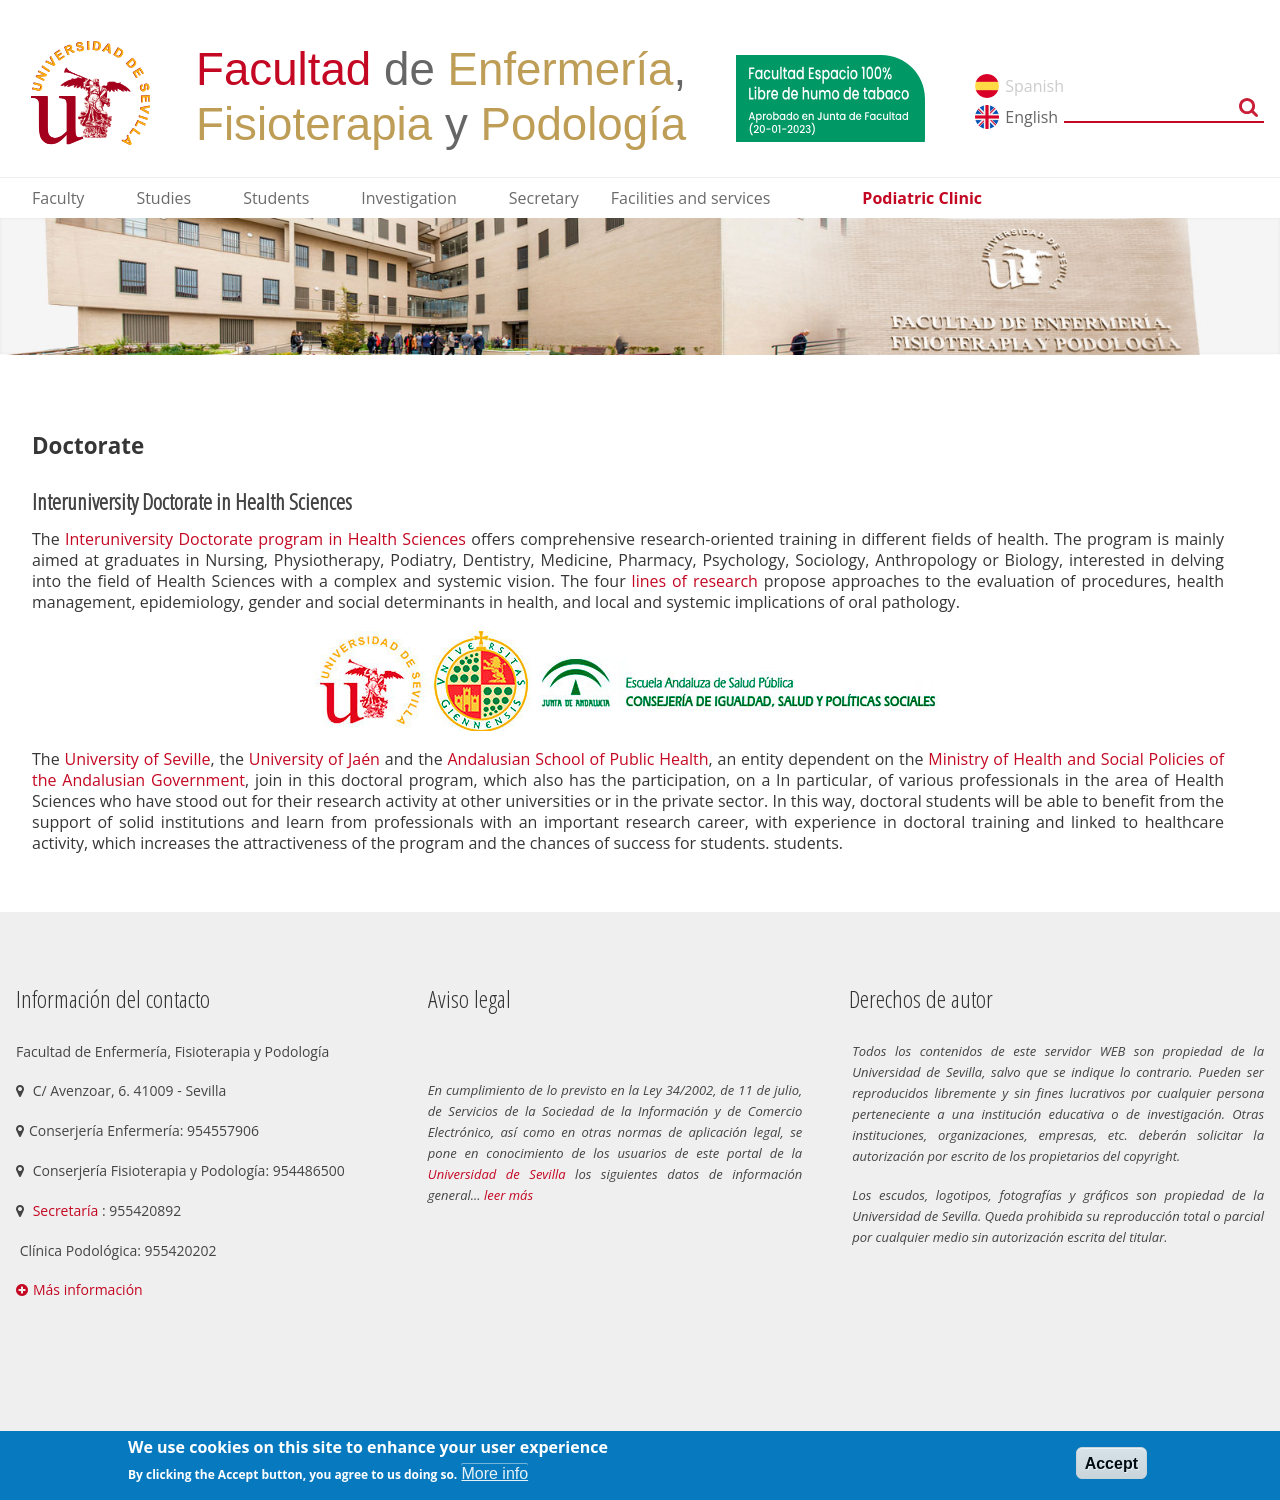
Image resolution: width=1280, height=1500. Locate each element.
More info (494, 1473)
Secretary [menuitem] (544, 198)
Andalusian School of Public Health (578, 759)
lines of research (695, 581)
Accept (1111, 1463)
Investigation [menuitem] (408, 198)
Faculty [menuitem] (58, 198)
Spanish (1034, 86)
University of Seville (137, 759)
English (1031, 117)
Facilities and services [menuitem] (691, 198)
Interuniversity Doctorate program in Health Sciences (265, 539)
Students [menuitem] (276, 198)
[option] (640, 286)
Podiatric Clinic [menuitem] (922, 198)
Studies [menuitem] (163, 198)
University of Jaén (314, 759)
